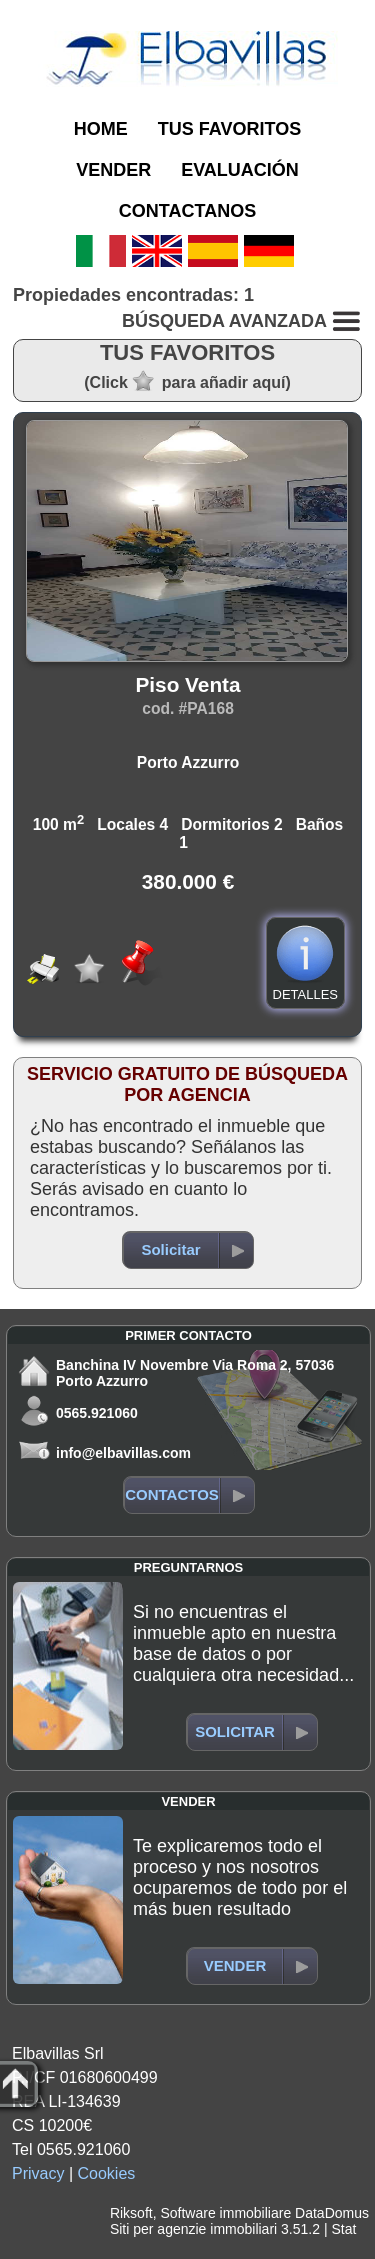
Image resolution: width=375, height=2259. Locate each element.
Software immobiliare (225, 2213)
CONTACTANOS (187, 211)
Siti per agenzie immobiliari (193, 2229)
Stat (343, 2229)
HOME (101, 129)
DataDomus (332, 2213)
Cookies (107, 2173)
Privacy (38, 2173)
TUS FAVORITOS (229, 129)
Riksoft (131, 2213)
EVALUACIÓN (240, 170)
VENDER (113, 170)
